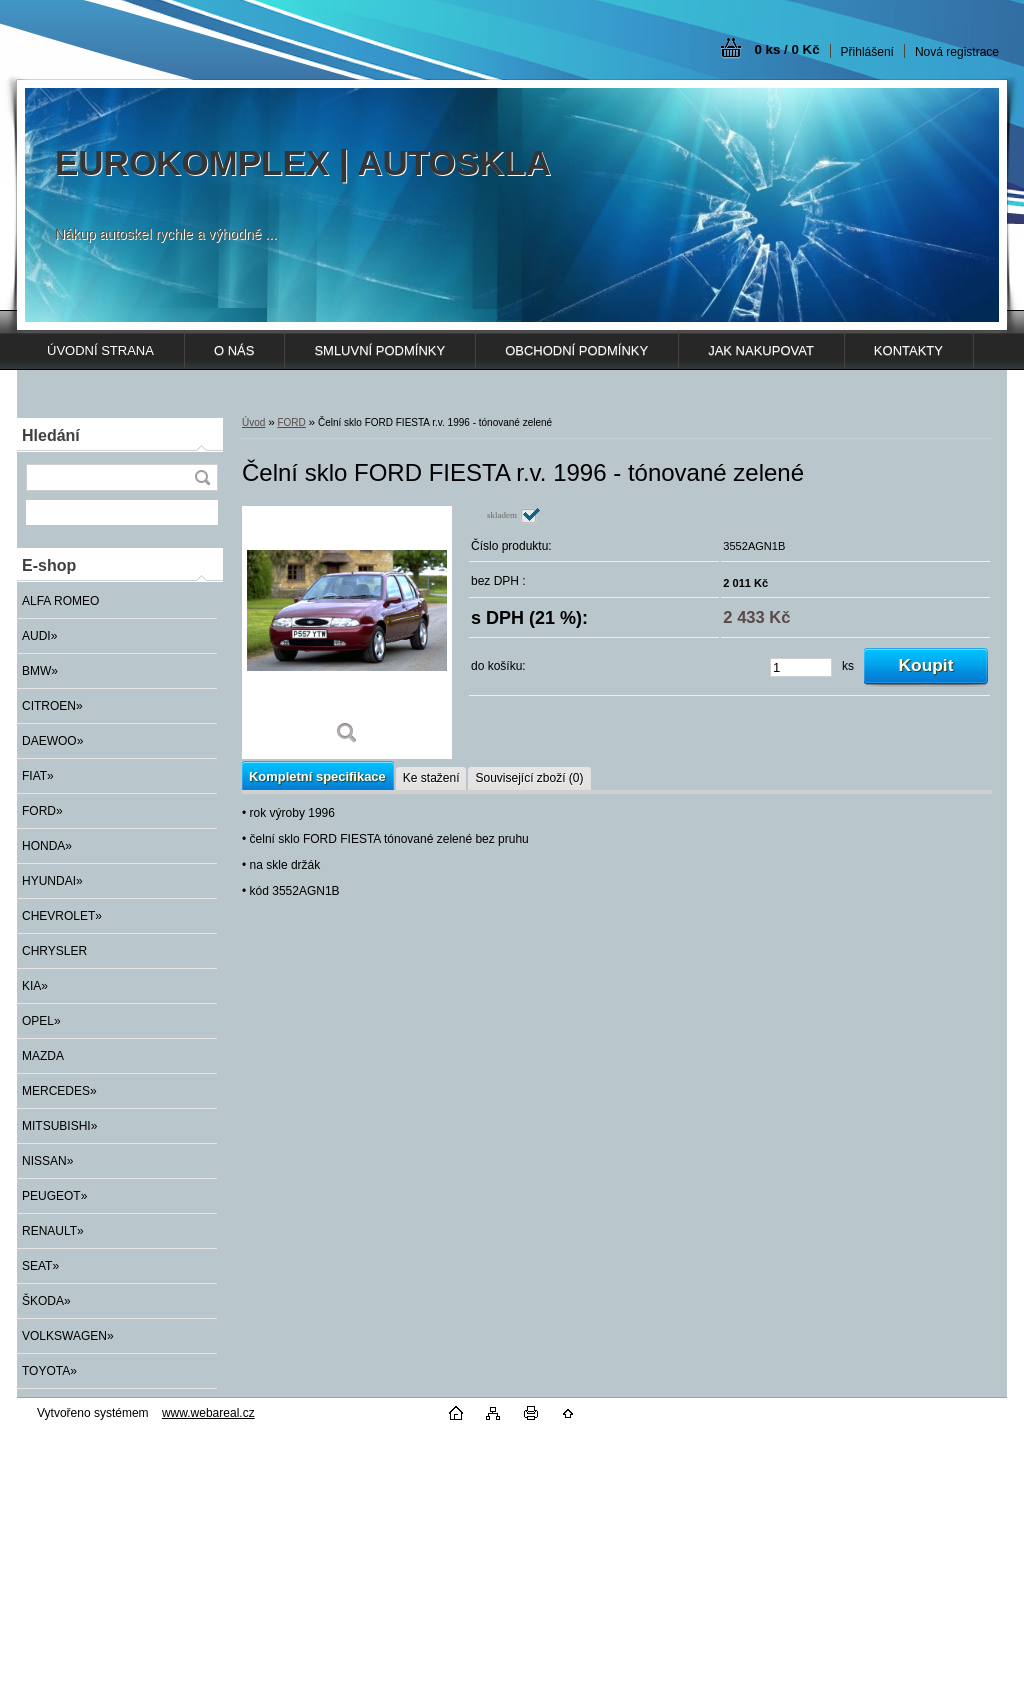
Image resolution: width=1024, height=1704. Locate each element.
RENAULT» (53, 1231)
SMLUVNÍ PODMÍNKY (379, 350)
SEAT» (40, 1266)
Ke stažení (431, 778)
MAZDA (43, 1056)
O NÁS (234, 350)
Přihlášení (867, 52)
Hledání (51, 435)
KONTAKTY (908, 350)
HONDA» (47, 846)
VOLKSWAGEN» (68, 1336)
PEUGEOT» (54, 1196)
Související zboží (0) (529, 778)
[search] (202, 477)
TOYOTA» (49, 1371)
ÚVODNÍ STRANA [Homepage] (100, 350)
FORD (291, 422)
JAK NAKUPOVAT (761, 350)
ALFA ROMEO (60, 601)
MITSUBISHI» (59, 1126)
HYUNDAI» (52, 881)
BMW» (40, 671)
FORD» (42, 811)
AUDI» (39, 636)
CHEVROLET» (62, 916)
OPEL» (41, 1021)
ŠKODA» (46, 1301)
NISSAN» (47, 1161)
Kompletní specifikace (317, 776)
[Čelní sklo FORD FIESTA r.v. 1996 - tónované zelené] (347, 632)
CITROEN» (52, 706)
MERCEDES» (59, 1091)
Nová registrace (957, 52)
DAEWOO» (52, 741)
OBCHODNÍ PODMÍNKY (576, 350)
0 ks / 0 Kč (786, 49)
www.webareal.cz (208, 1413)
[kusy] (801, 667)
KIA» (35, 986)
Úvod (253, 422)
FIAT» (38, 776)
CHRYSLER (54, 951)
